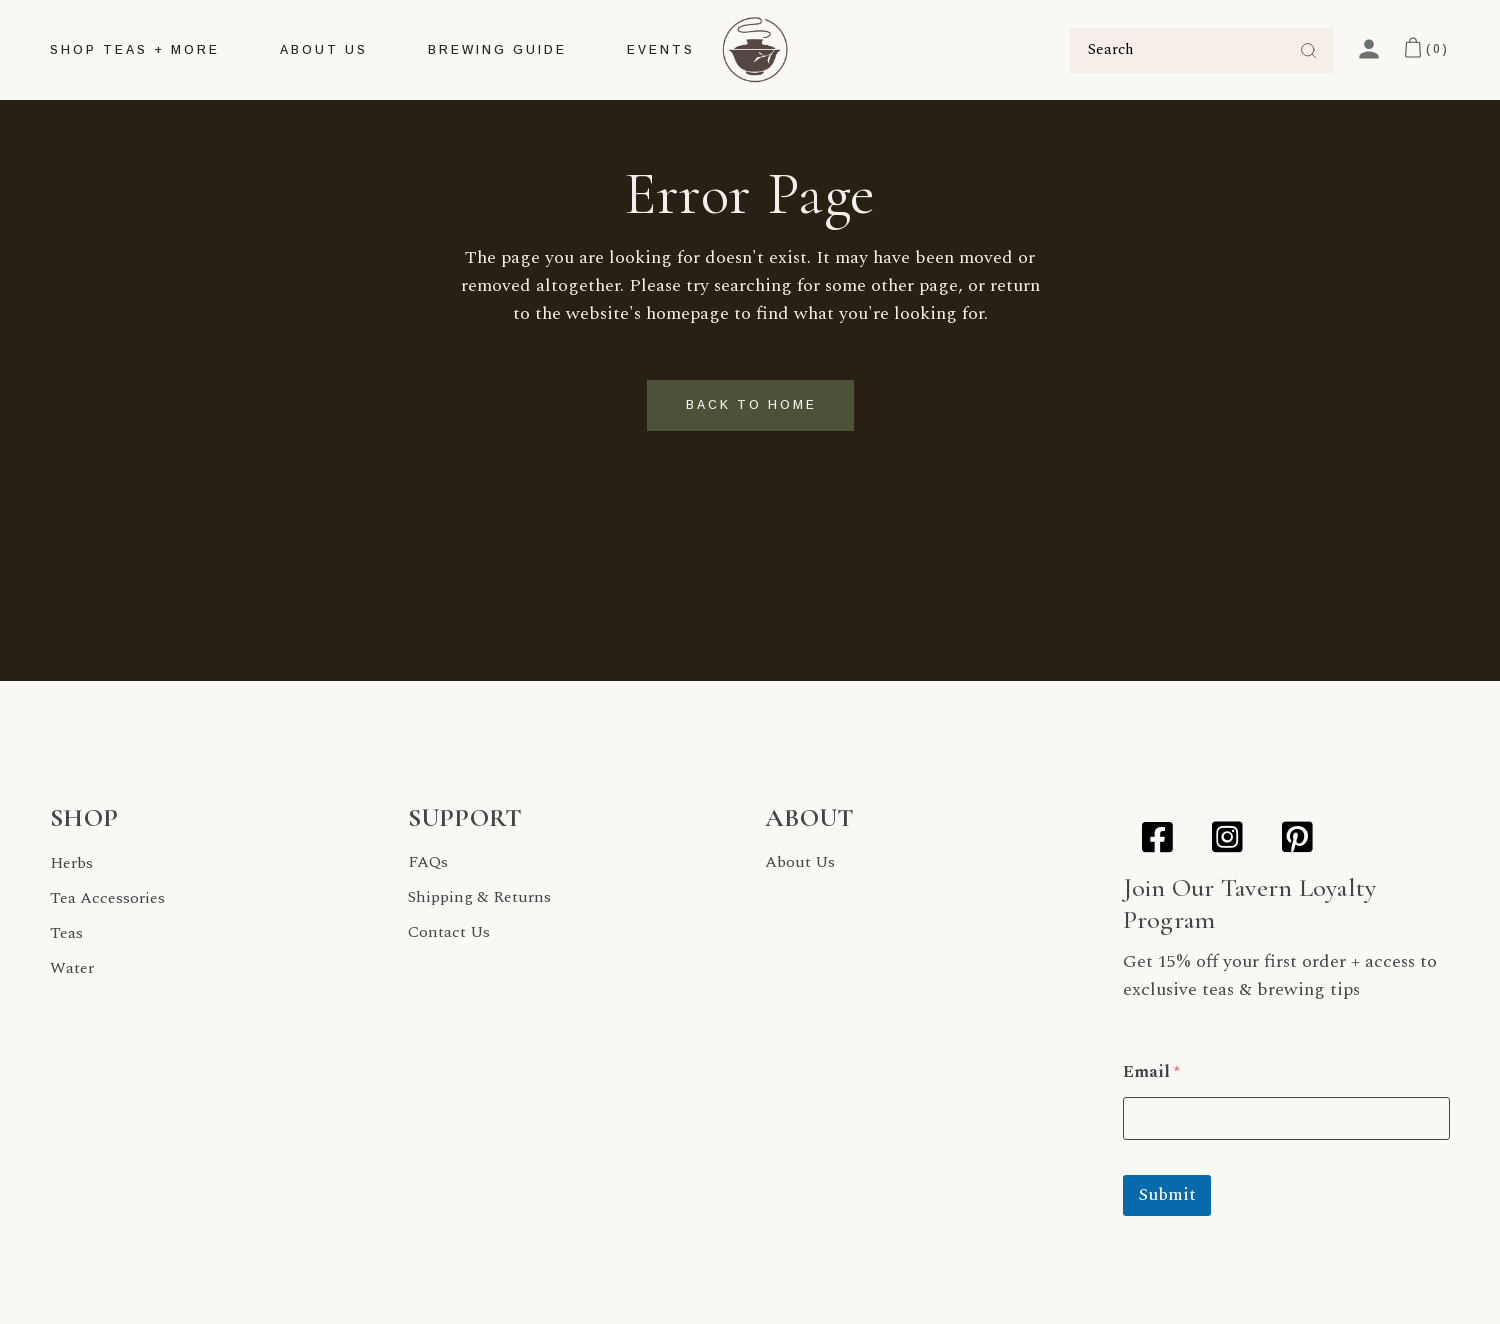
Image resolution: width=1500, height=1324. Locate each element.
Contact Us (449, 932)
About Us (800, 862)
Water (72, 968)
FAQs (428, 862)
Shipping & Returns (479, 897)
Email (1151, 1072)
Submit (1167, 1195)
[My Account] (1369, 49)
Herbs (71, 863)
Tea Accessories (107, 898)
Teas (66, 933)
